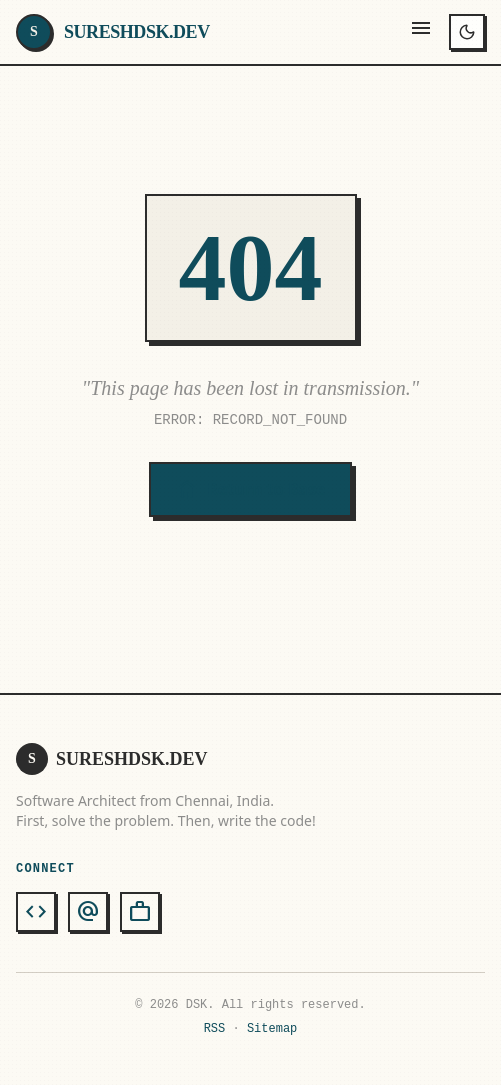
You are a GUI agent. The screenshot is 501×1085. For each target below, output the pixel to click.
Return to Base (250, 490)
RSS (215, 1028)
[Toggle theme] (467, 32)
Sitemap (272, 1028)
